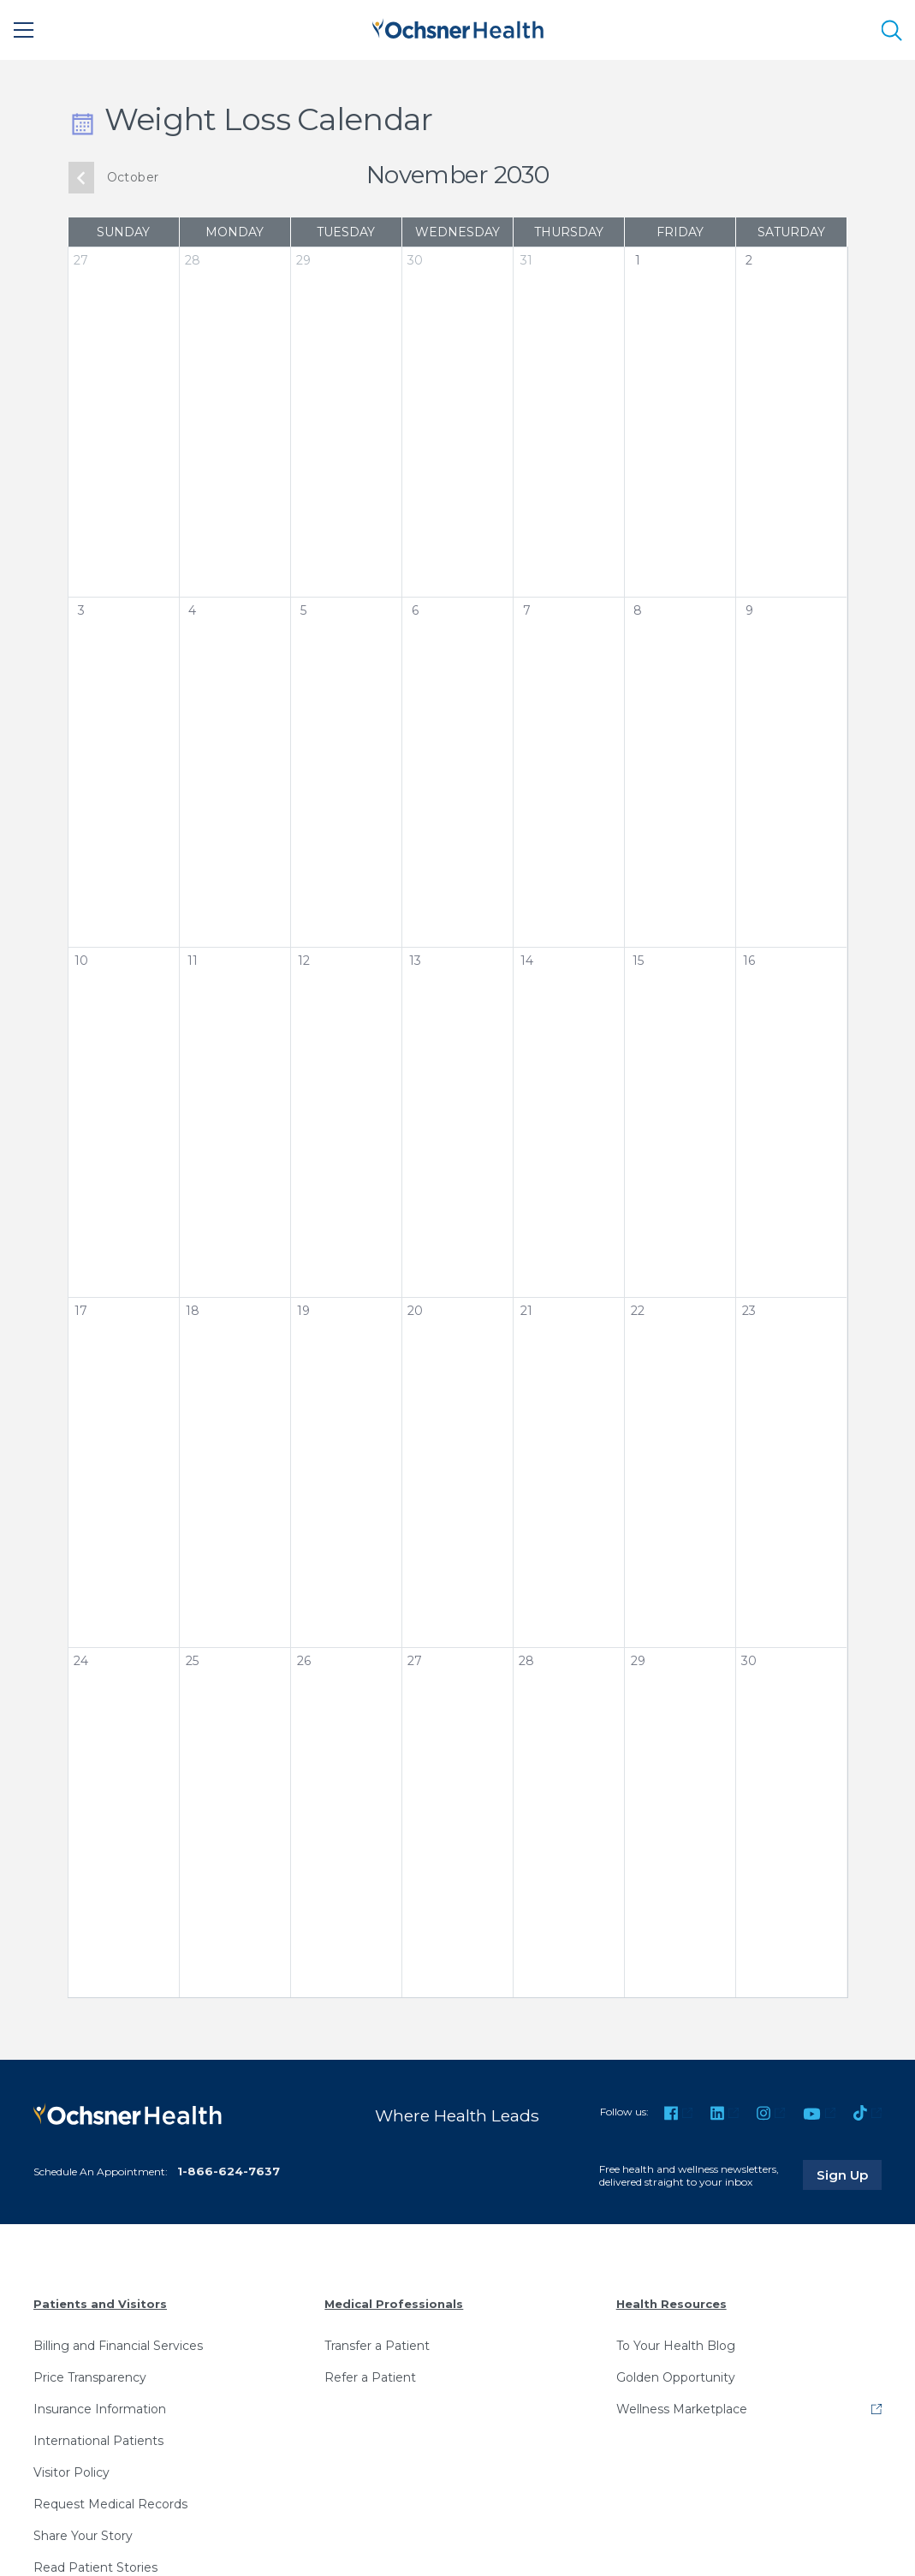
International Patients (98, 2440)
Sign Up (849, 2174)
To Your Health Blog (675, 2345)
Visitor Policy (71, 2472)
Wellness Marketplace (681, 2409)
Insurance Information (99, 2409)
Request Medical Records (110, 2504)
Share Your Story (83, 2535)
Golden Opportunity (675, 2377)
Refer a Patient (370, 2377)
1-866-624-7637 (228, 2171)
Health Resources (671, 2304)
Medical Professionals (393, 2304)
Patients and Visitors (100, 2304)
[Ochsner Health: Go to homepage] (458, 27)
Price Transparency (89, 2377)
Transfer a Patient (377, 2345)
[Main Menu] (24, 30)
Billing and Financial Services (118, 2345)
